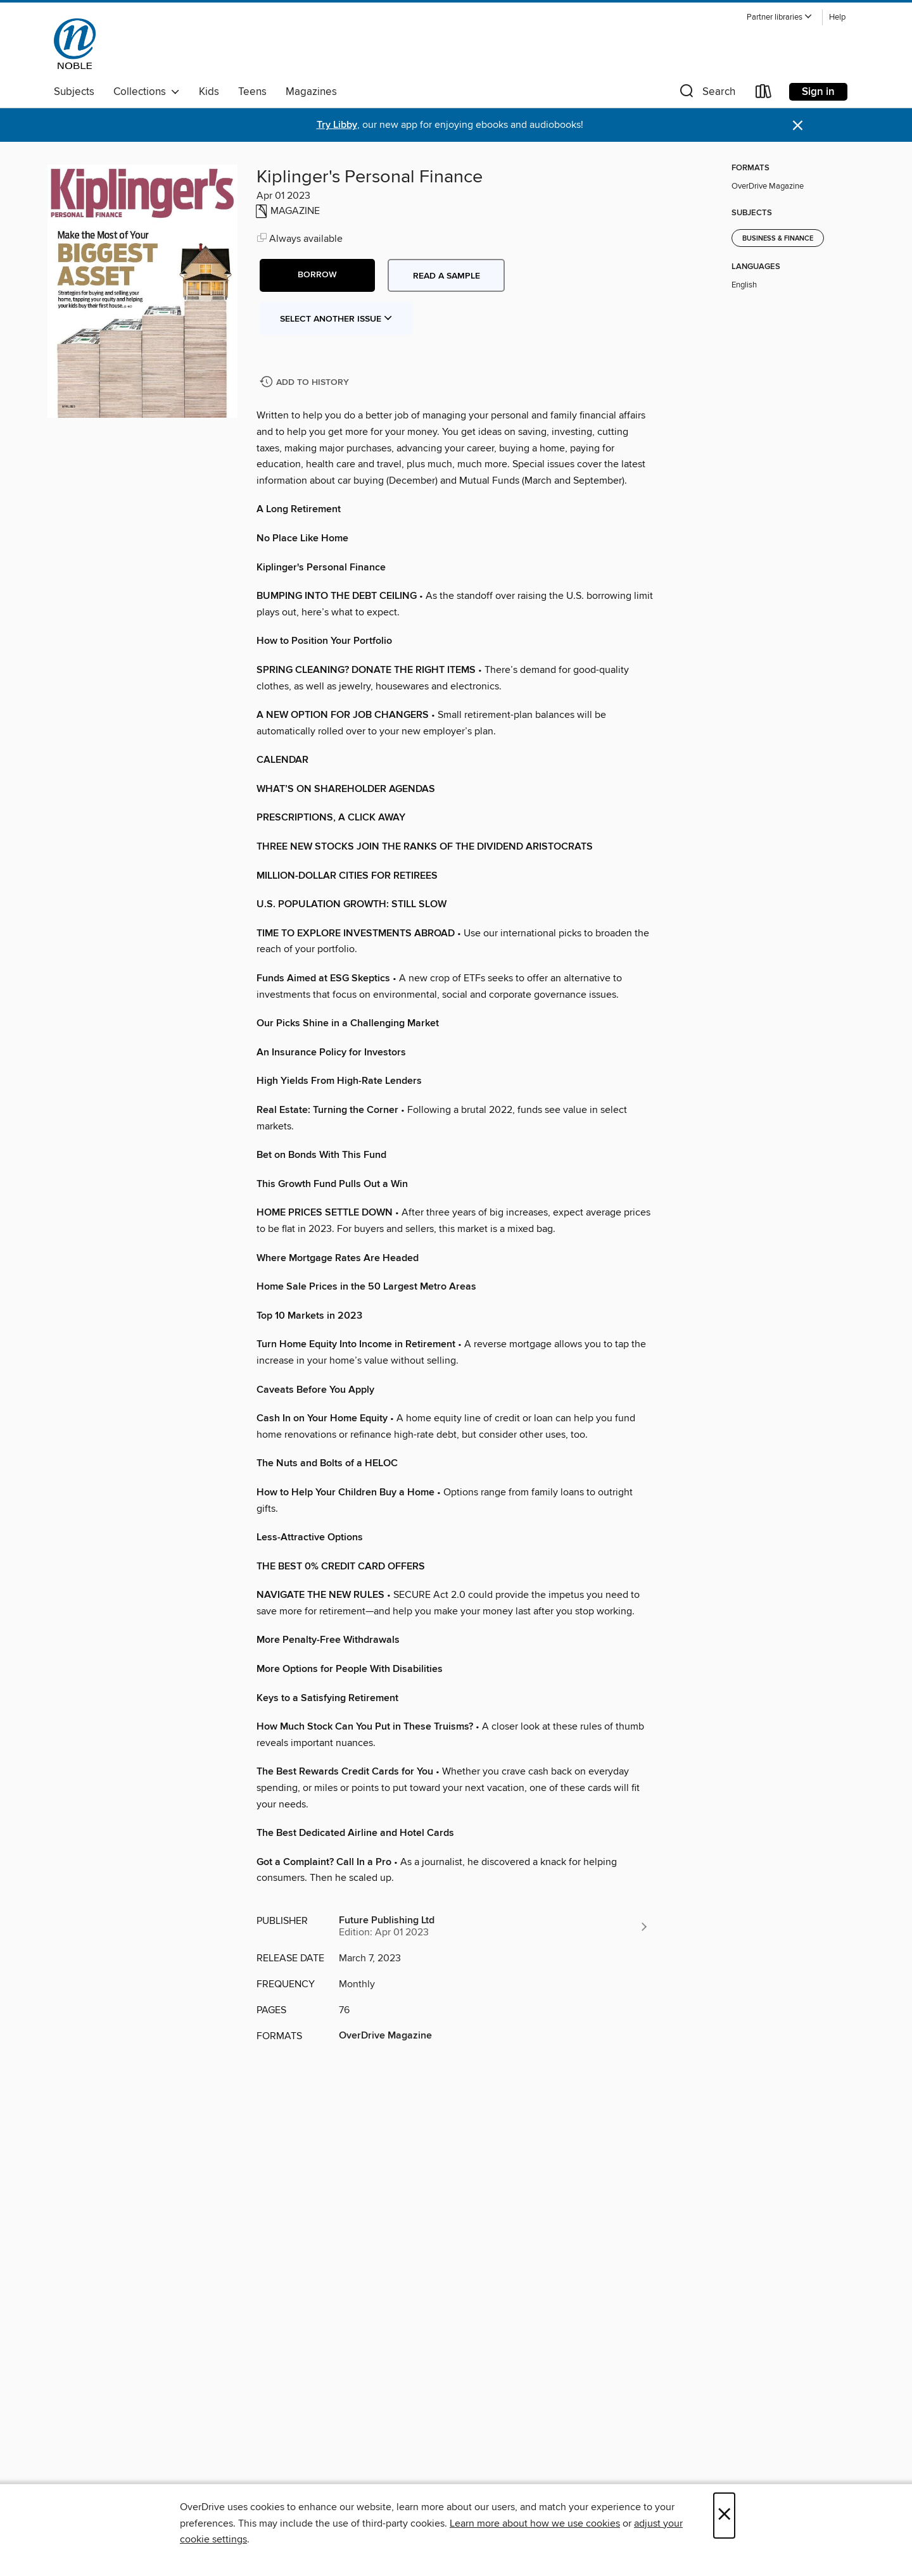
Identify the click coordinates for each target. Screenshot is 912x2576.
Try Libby (337, 125)
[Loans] (764, 94)
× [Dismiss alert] (797, 126)
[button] (780, 17)
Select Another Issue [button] (336, 319)
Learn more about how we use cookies (535, 2523)
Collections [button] (146, 92)
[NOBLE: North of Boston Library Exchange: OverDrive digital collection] (74, 44)
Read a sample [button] (446, 276)
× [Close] (724, 2515)
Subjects (74, 92)
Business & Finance (777, 238)
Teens (252, 92)
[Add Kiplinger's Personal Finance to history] (306, 383)
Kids (209, 92)
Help (837, 17)
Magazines (311, 92)
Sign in (818, 92)
